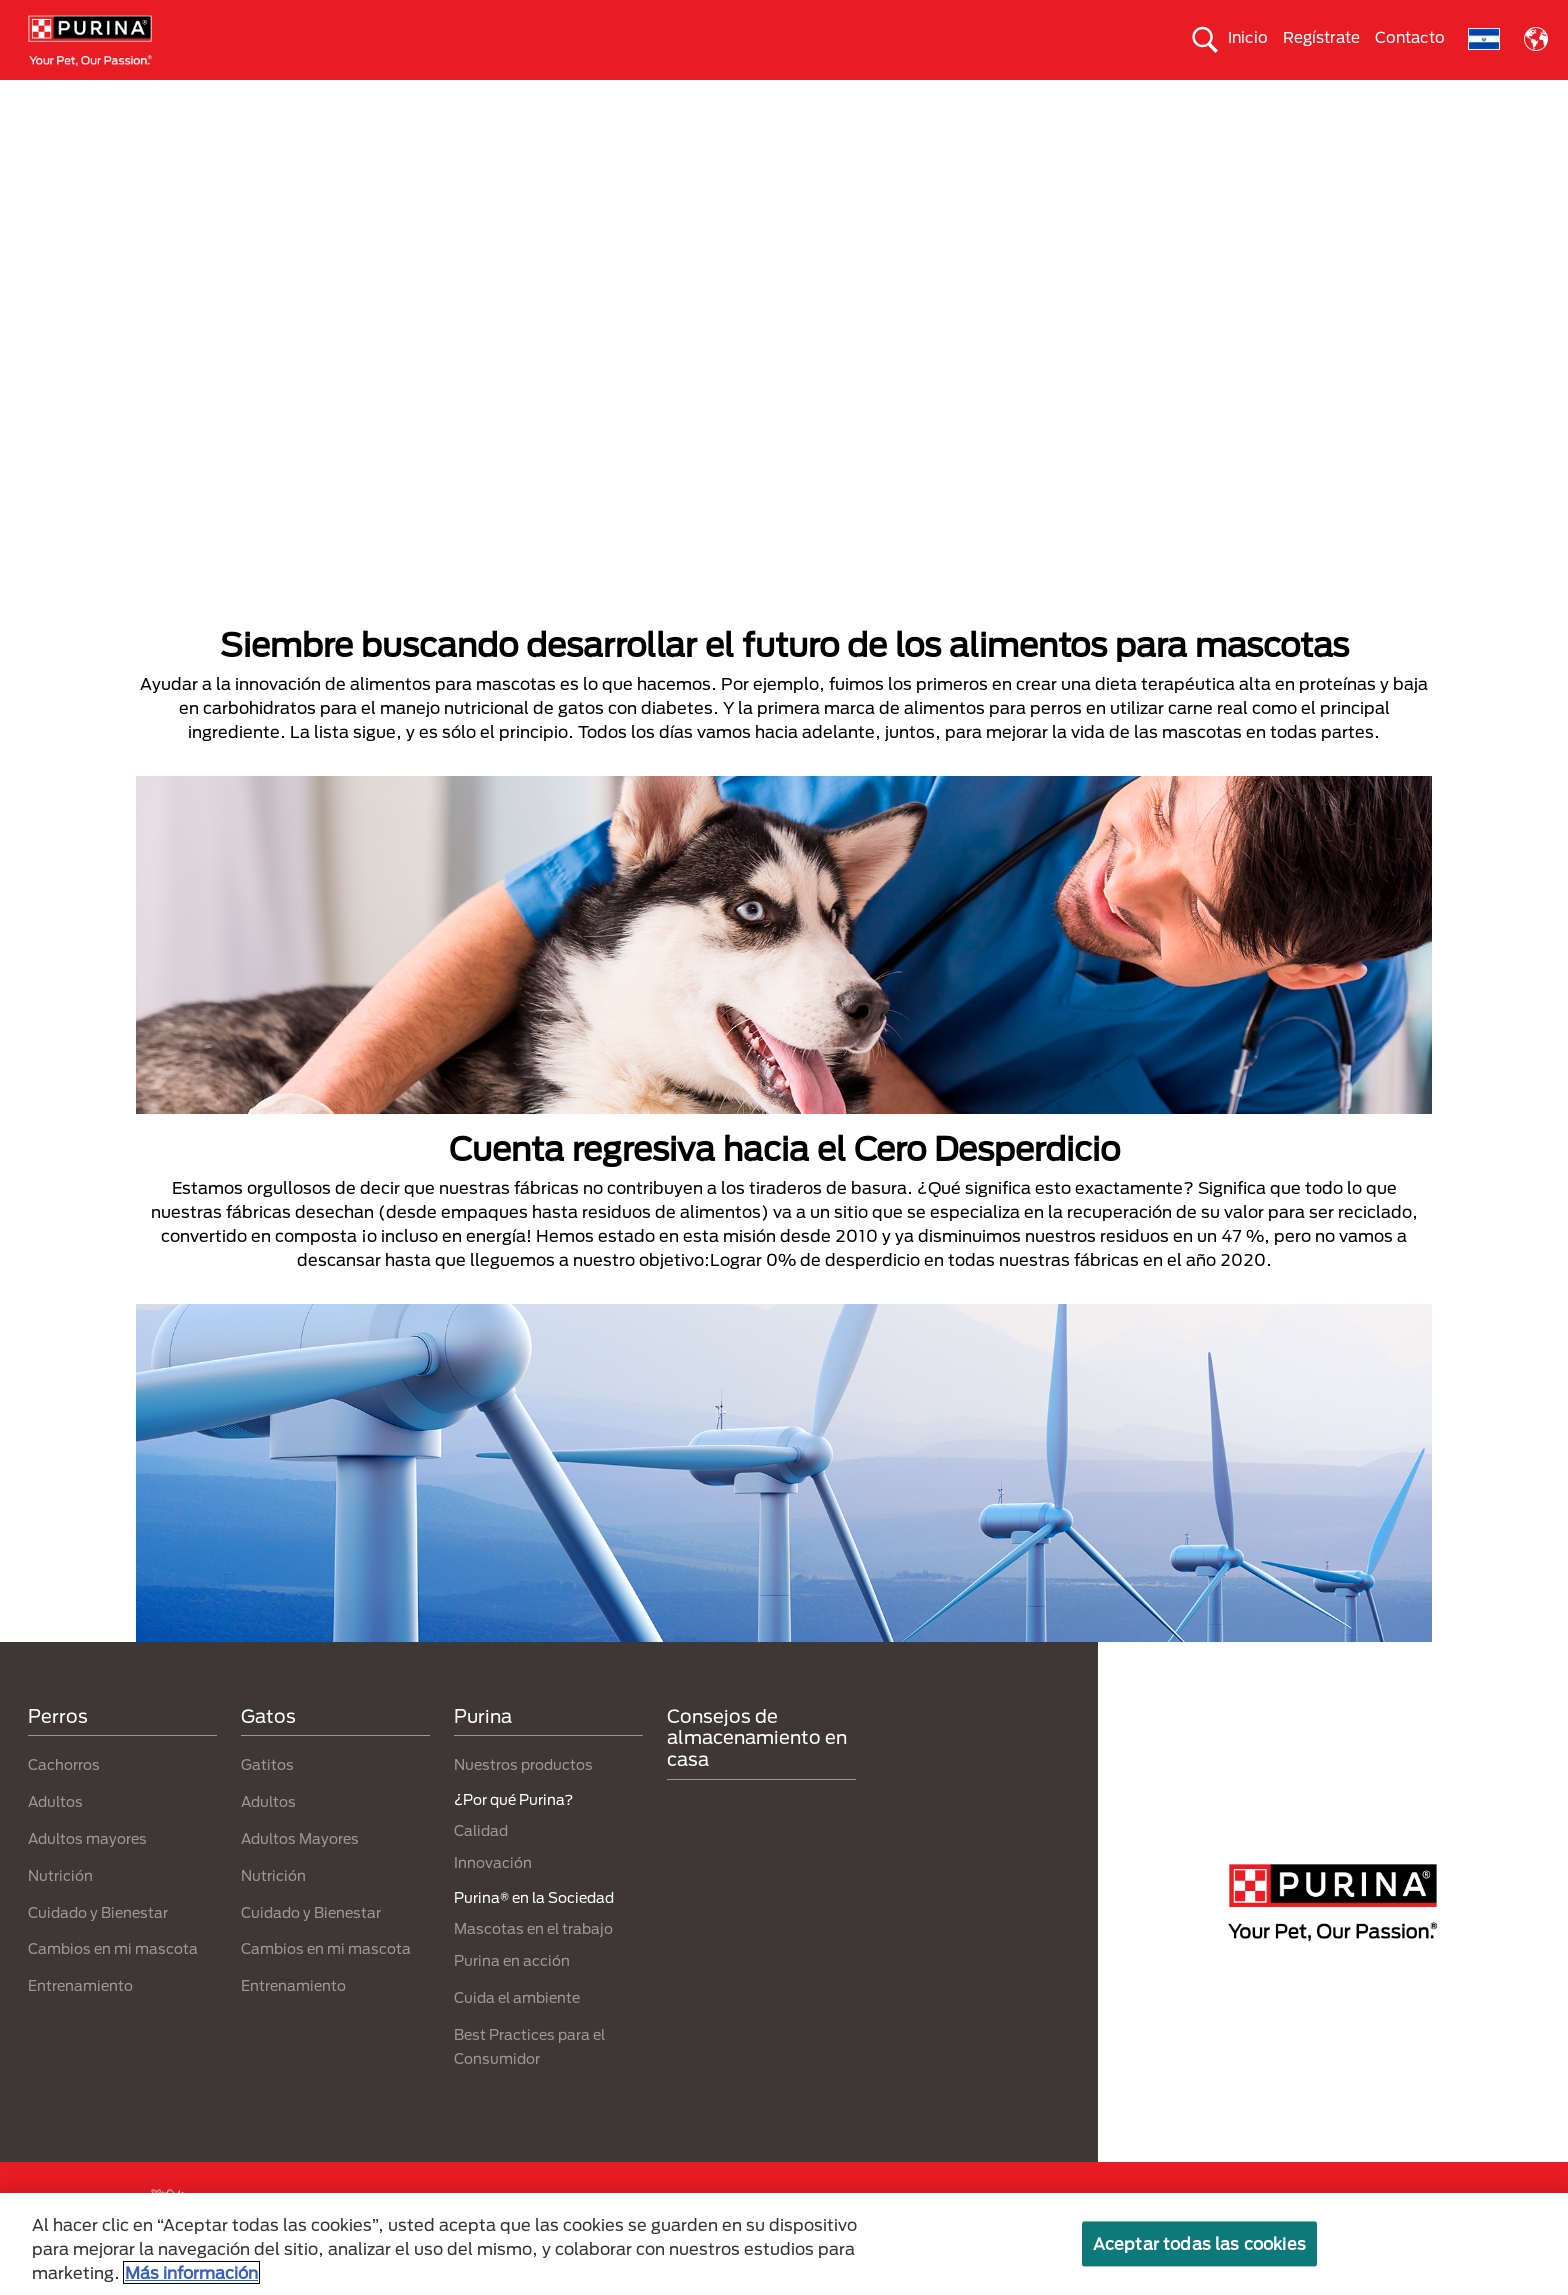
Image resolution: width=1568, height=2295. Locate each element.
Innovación (493, 1898)
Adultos (55, 1837)
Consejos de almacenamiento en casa (757, 1772)
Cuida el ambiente (968, 97)
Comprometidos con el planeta (1199, 97)
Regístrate (1321, 37)
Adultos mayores (87, 1873)
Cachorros (64, 1800)
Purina (483, 1751)
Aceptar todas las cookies (1199, 2243)
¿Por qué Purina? (1426, 97)
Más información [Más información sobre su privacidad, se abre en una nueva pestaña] (191, 2272)
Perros (108, 97)
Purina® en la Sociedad (763, 97)
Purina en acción (512, 1995)
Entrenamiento (80, 2021)
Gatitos (267, 1800)
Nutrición (60, 1910)
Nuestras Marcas (365, 97)
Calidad (481, 1866)
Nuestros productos (554, 97)
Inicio (1248, 37)
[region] (784, 2244)
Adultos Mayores (300, 1873)
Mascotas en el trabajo (533, 1963)
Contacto (1410, 37)
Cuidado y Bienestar (98, 1947)
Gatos (220, 97)
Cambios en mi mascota (113, 1984)
